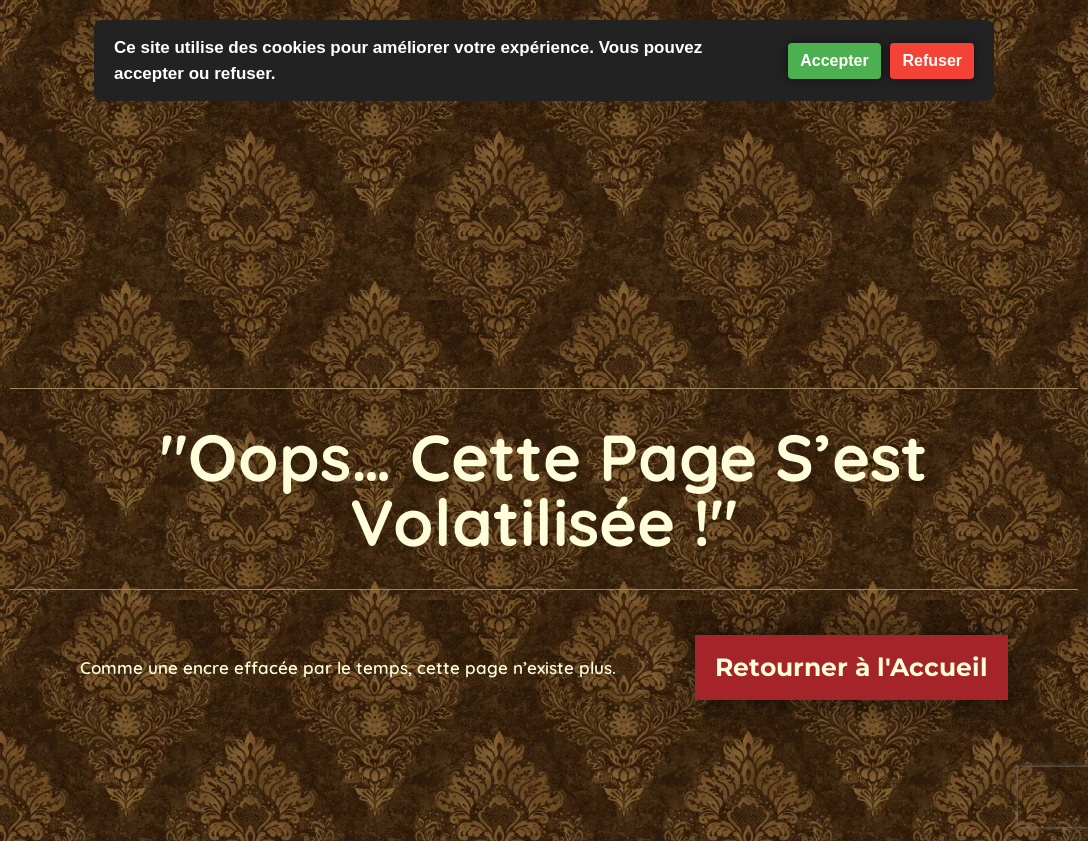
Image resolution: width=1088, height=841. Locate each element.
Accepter (834, 60)
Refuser (932, 60)
